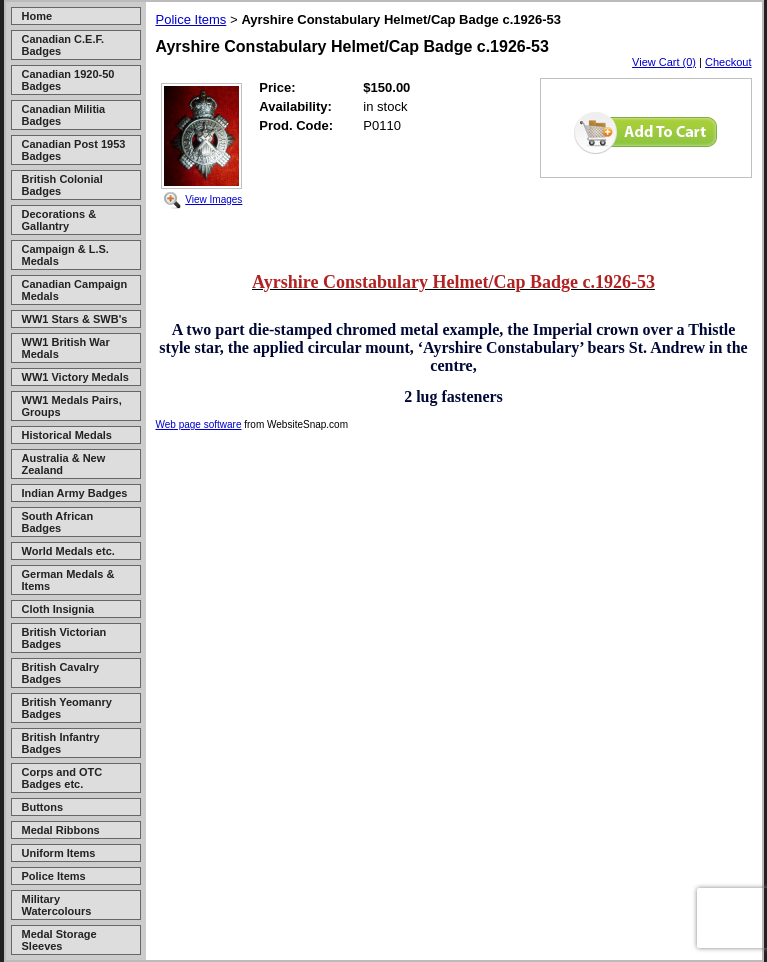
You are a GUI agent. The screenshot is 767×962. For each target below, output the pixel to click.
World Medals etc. (68, 551)
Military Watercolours (57, 905)
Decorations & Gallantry (59, 220)
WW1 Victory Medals (75, 377)
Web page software (199, 424)
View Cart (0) (664, 62)
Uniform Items (59, 853)
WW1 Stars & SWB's (75, 319)
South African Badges (58, 522)
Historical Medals (67, 435)
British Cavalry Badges (61, 673)
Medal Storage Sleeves (59, 940)
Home (37, 16)
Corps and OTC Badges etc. (62, 778)
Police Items (54, 876)
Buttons (43, 807)
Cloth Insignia (58, 609)
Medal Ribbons (61, 830)
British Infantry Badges (61, 743)
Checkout (728, 62)
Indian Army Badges (75, 493)
